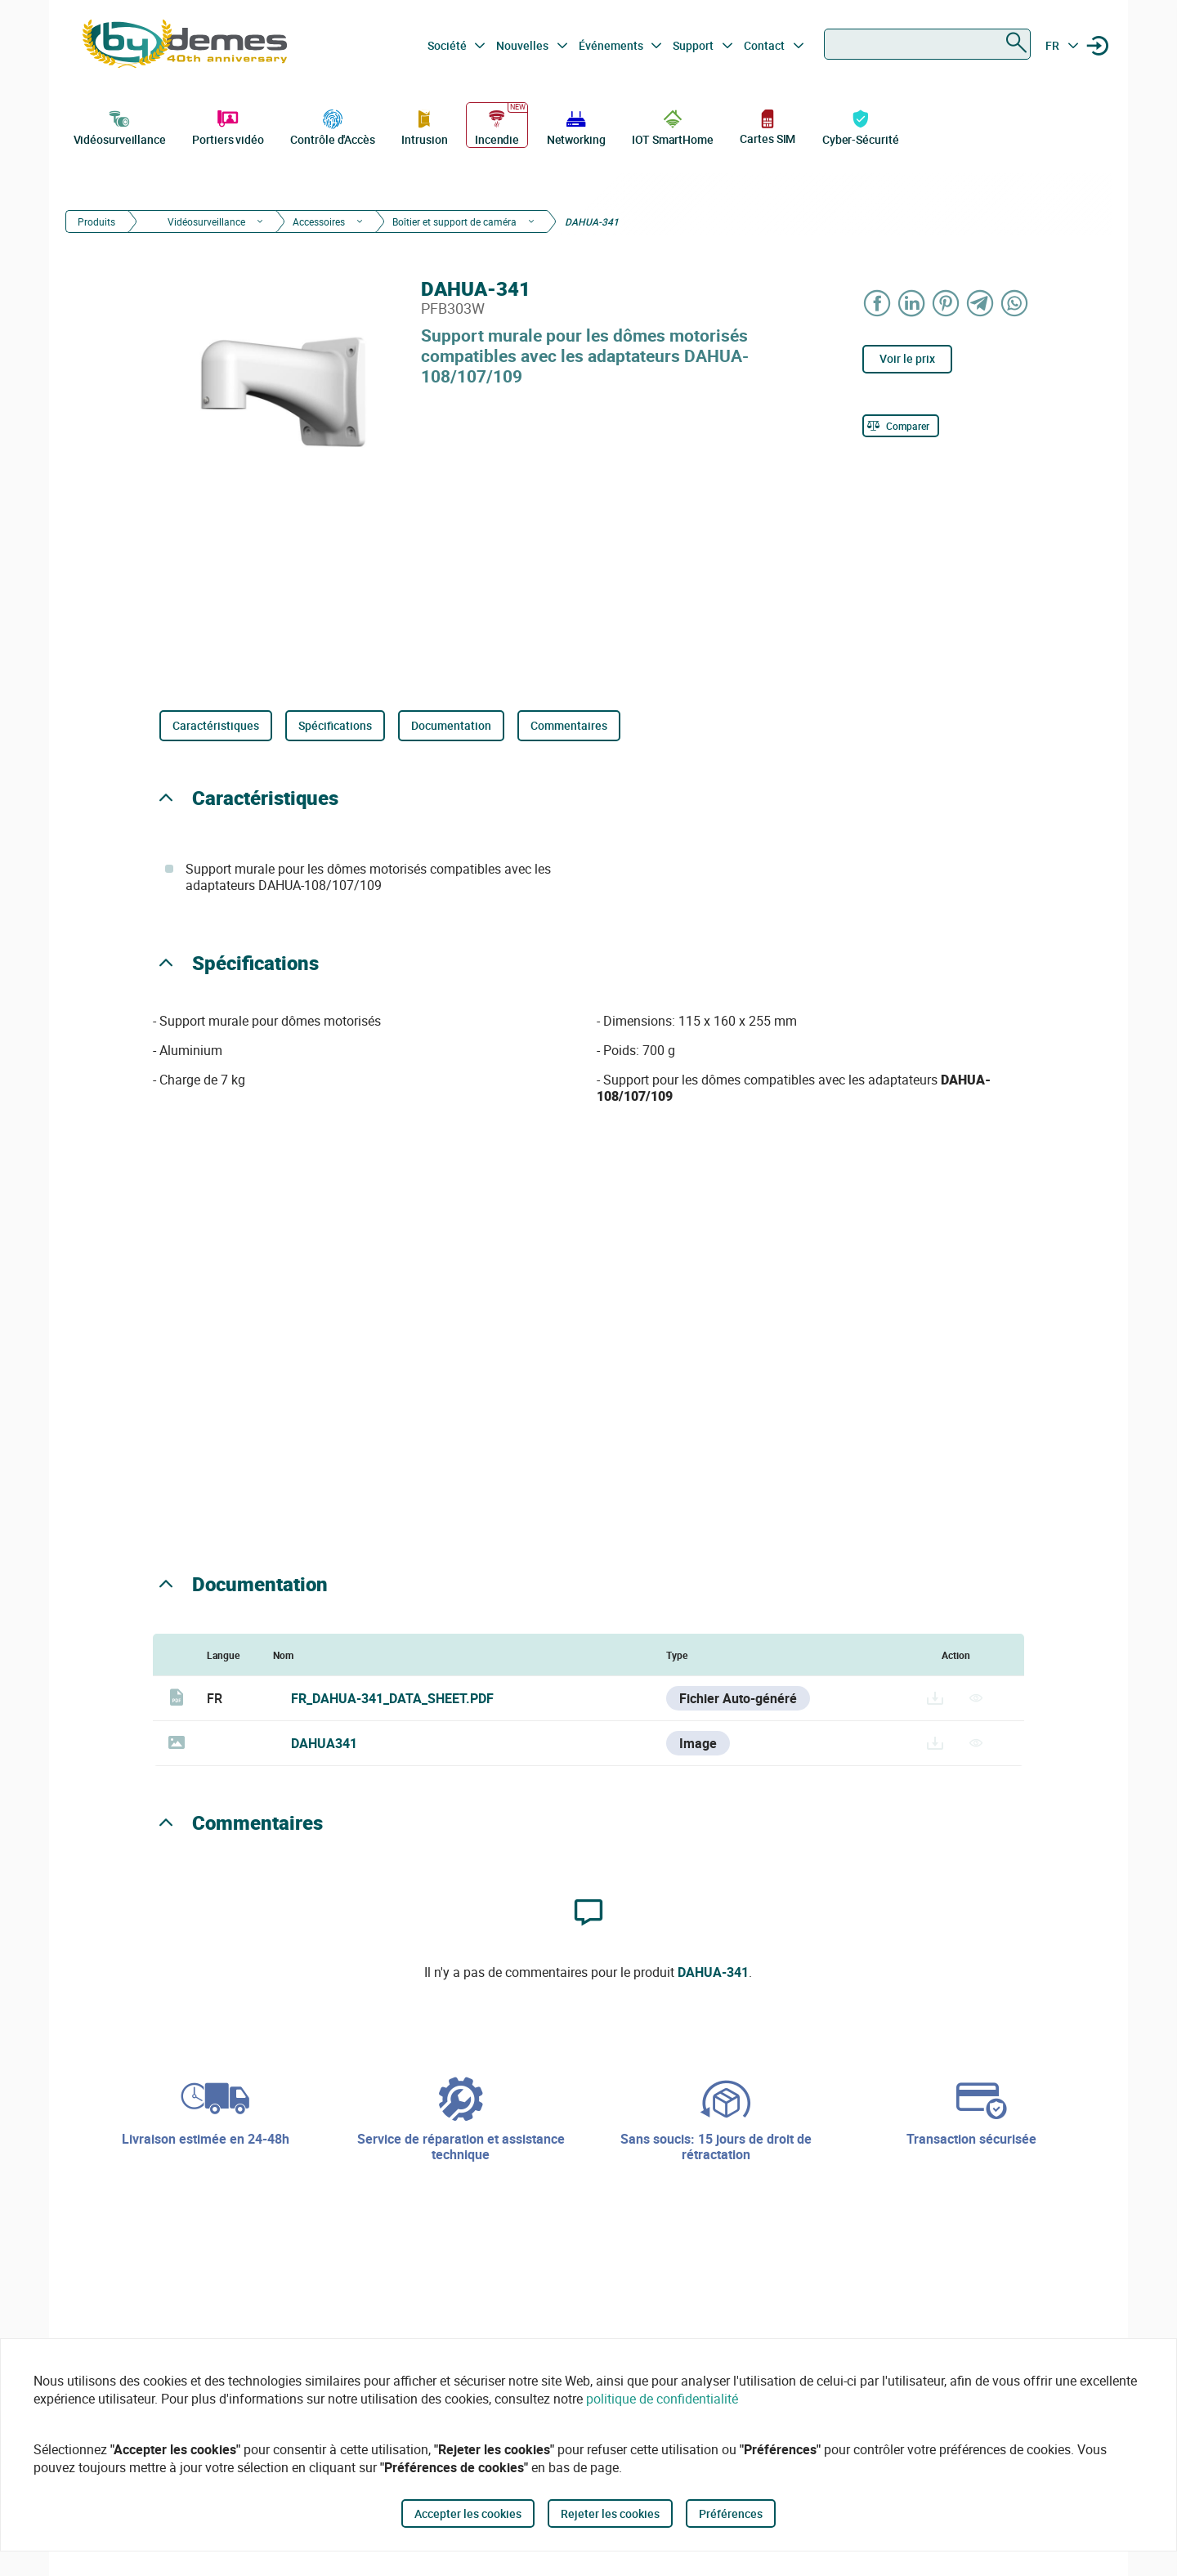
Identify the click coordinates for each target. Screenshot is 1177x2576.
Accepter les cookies (467, 2513)
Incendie (497, 126)
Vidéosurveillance (120, 126)
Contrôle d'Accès (332, 126)
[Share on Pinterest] (946, 303)
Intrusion (424, 126)
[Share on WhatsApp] (1015, 303)
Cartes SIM (767, 126)
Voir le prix (907, 358)
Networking (576, 126)
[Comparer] (900, 425)
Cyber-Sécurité (860, 126)
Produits (96, 221)
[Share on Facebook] (878, 303)
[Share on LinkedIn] (912, 303)
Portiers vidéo (228, 126)
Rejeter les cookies (610, 2513)
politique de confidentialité (662, 2399)
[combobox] (927, 44)
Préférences (731, 2513)
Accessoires (319, 221)
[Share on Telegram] (981, 303)
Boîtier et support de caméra (454, 221)
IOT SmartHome (673, 126)
